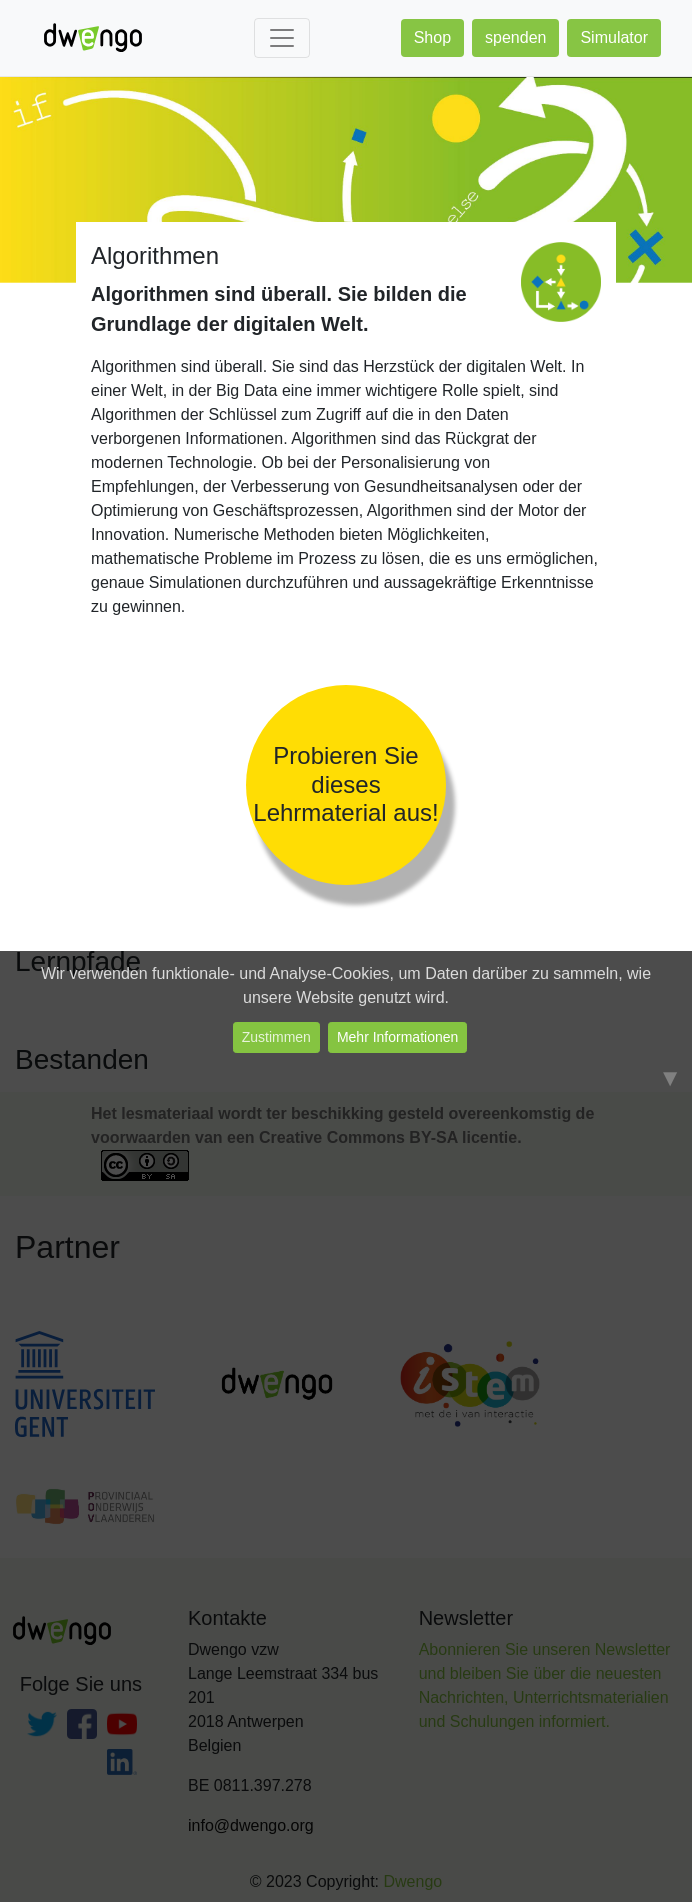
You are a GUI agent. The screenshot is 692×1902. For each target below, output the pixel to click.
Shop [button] (432, 37)
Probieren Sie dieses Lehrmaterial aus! (345, 784)
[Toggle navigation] (282, 38)
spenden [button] (515, 37)
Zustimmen (276, 1037)
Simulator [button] (614, 37)
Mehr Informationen (397, 1037)
